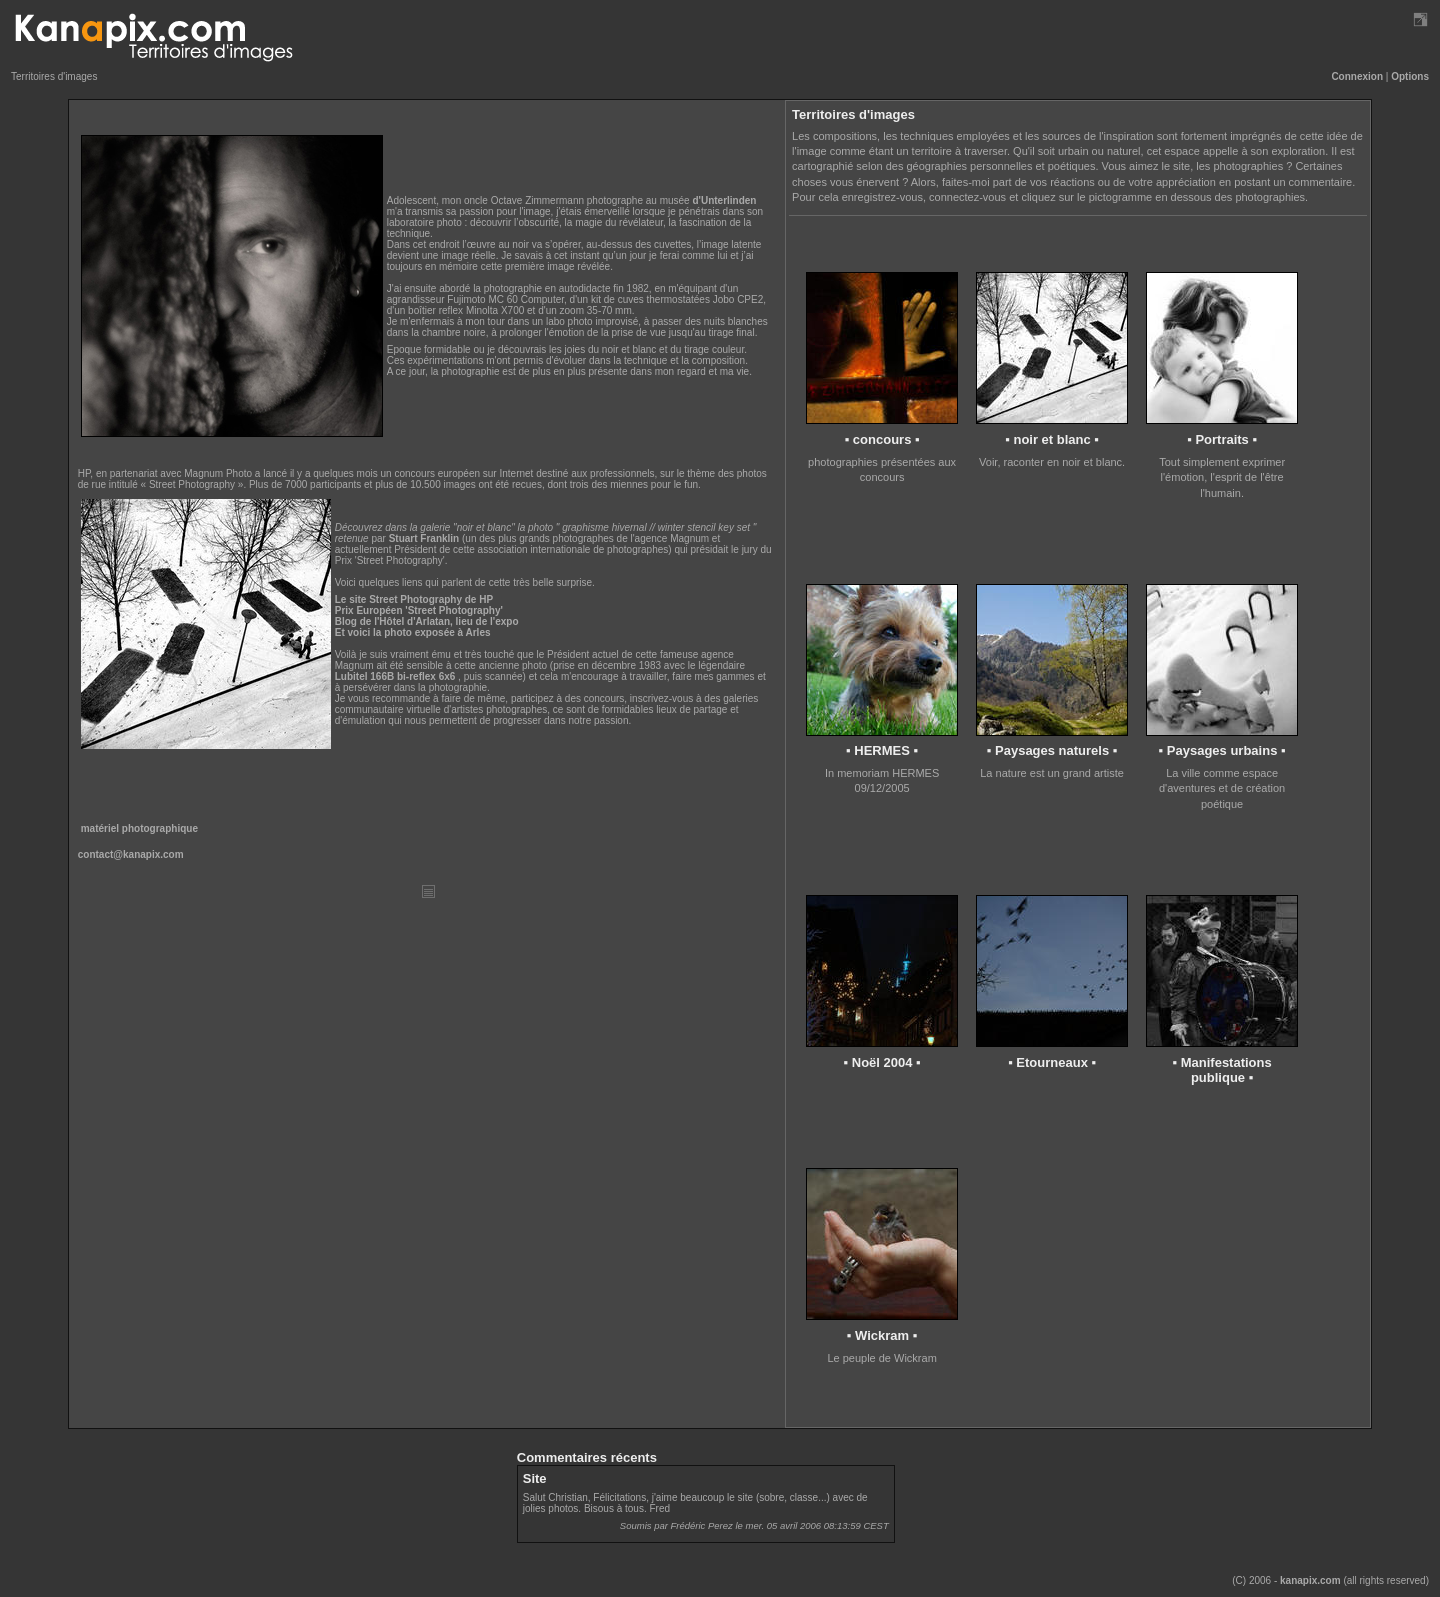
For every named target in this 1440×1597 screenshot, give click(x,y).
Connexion (1357, 76)
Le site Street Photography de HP (414, 599)
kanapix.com (1310, 1580)
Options (1410, 76)
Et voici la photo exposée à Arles (413, 632)
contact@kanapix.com (131, 854)
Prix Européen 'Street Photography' (419, 610)
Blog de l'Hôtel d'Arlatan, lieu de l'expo (427, 621)
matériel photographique (139, 828)
